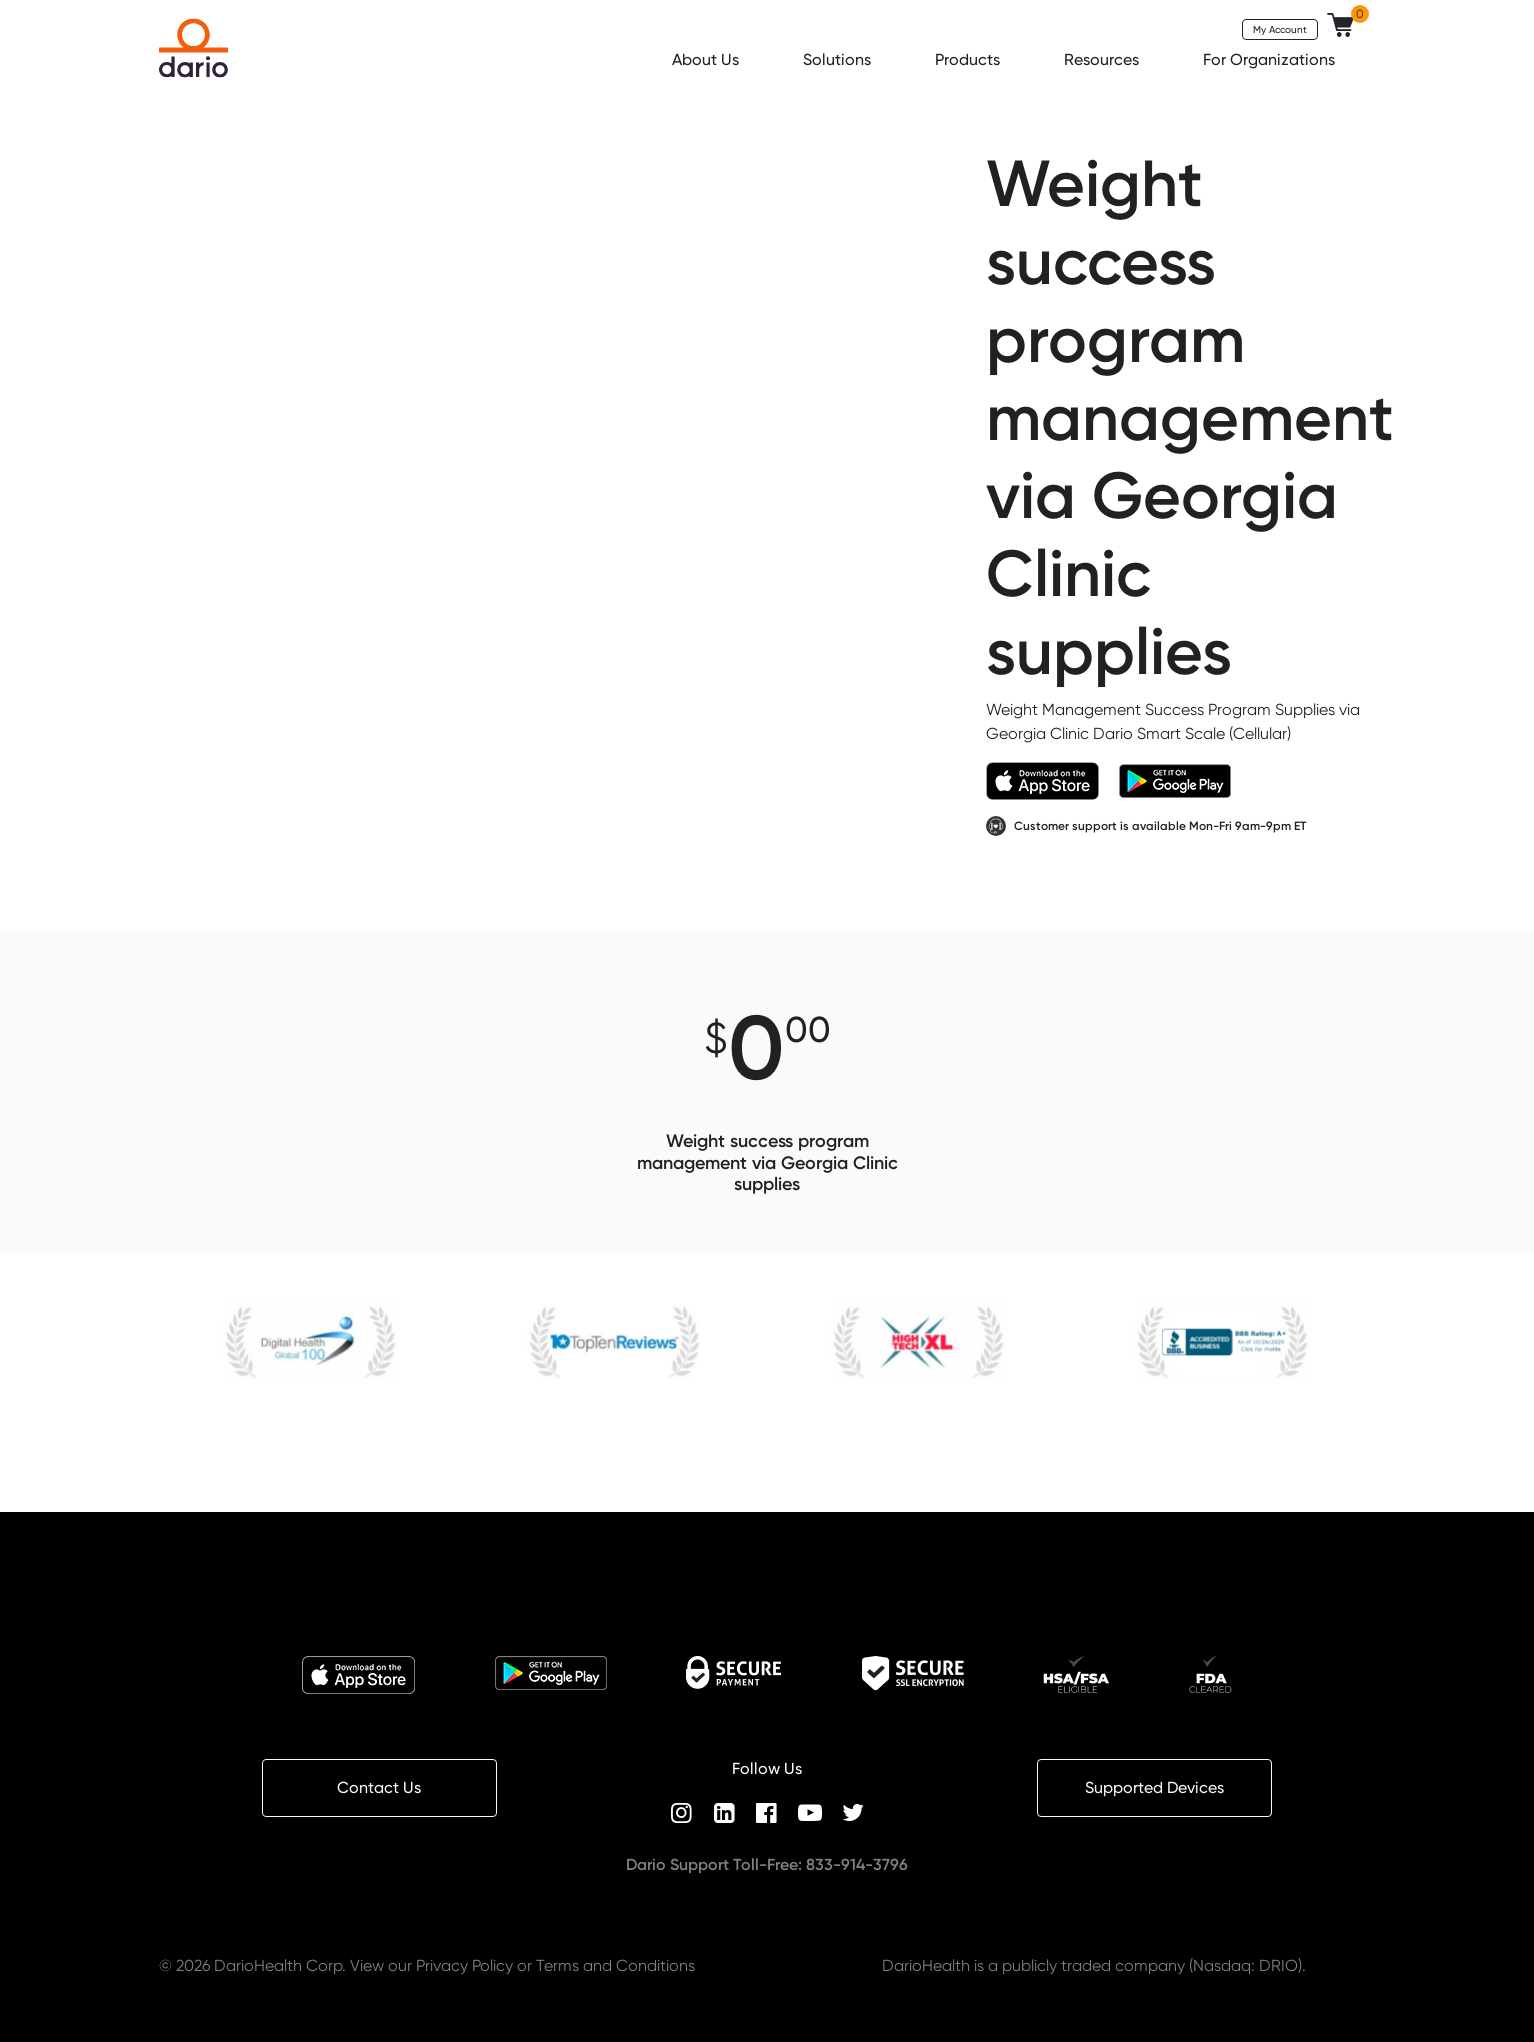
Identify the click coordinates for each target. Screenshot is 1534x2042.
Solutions (839, 59)
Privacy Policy (464, 1965)
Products (969, 59)
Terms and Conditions (615, 1965)
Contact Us (379, 1787)
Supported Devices (1154, 1787)
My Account (1280, 29)
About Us (707, 59)
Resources (1103, 59)
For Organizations (1271, 59)
